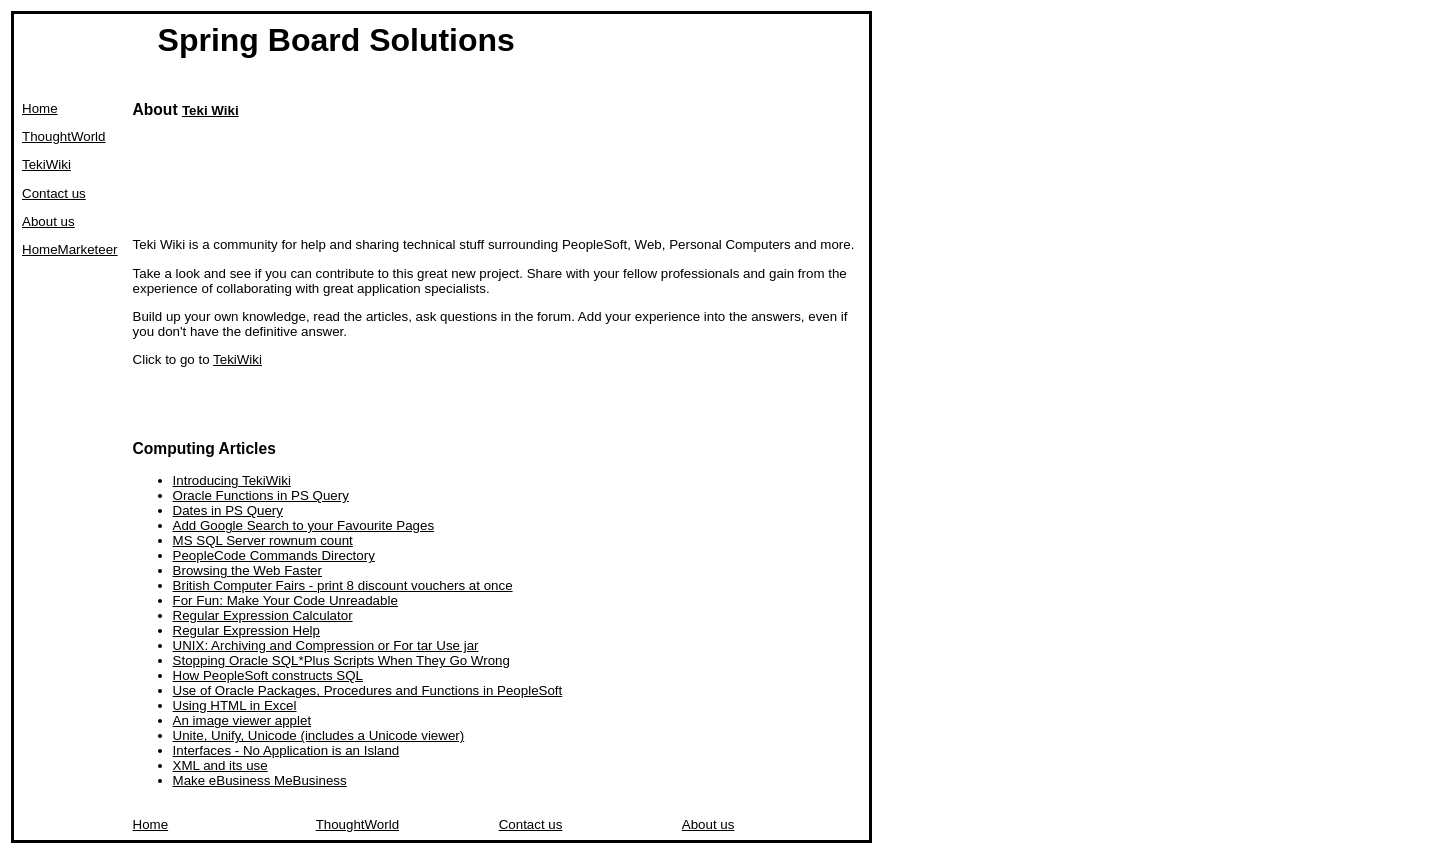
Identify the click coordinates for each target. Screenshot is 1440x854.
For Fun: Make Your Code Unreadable (285, 600)
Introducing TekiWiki (232, 480)
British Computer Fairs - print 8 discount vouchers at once (343, 585)
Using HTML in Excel (235, 705)
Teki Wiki (210, 110)
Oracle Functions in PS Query (261, 495)
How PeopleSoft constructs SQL (268, 675)
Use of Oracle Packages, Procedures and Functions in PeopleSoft (368, 690)
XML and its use (220, 765)
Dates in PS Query (228, 510)
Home (40, 108)
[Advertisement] (497, 179)
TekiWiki (46, 164)
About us (48, 221)
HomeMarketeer (70, 249)
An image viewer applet (242, 720)
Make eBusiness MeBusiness (260, 780)
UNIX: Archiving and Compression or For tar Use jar (326, 645)
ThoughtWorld (63, 136)
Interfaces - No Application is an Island (286, 750)
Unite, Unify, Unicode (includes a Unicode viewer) (319, 735)
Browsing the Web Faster (247, 570)
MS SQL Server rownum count (263, 540)
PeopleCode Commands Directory (274, 555)
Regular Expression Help (246, 630)
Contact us (54, 193)
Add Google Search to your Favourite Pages (304, 525)
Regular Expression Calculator (263, 615)
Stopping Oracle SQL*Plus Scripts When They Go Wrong (341, 660)
